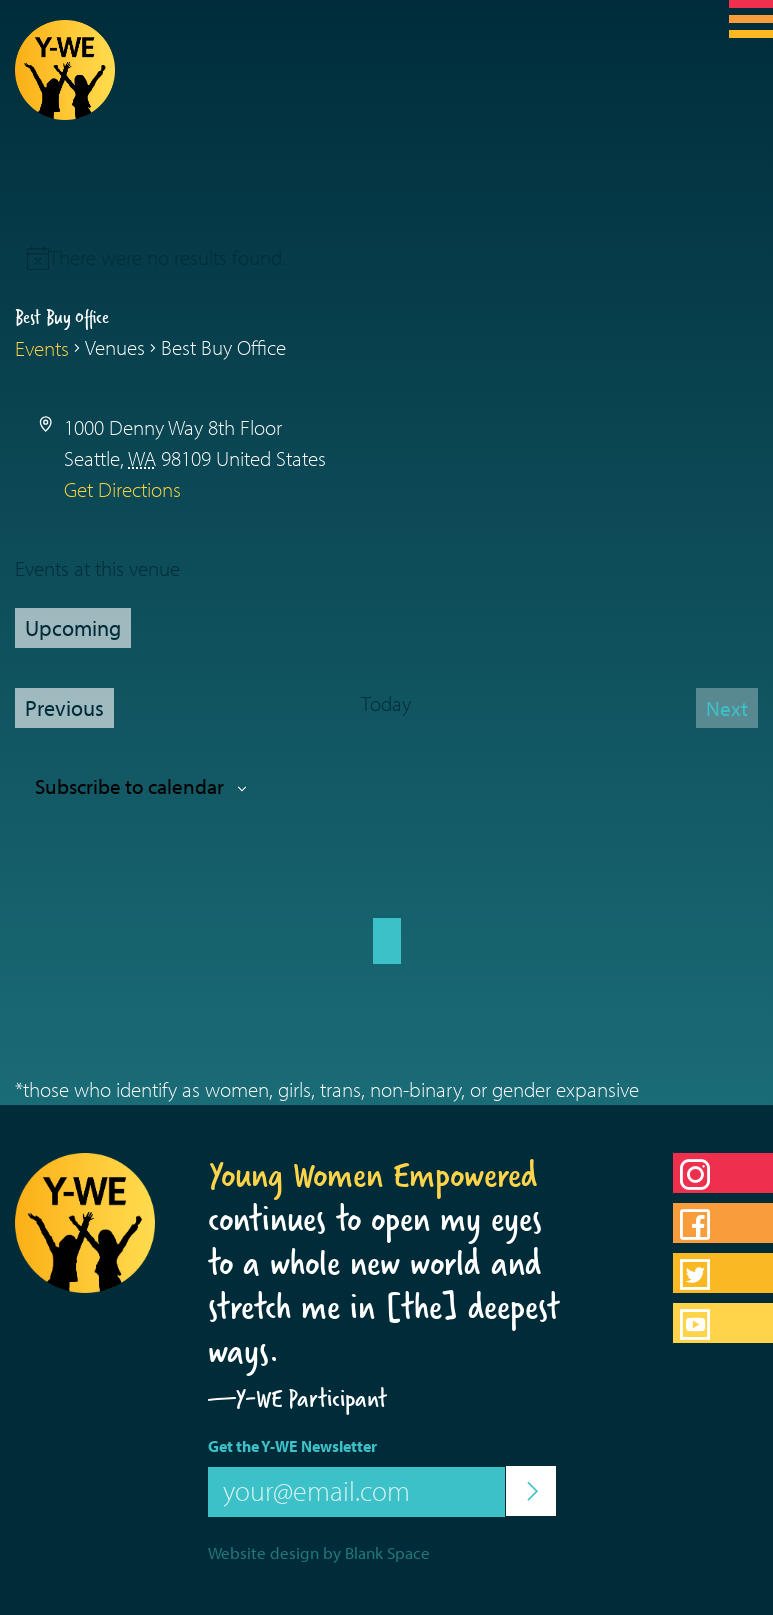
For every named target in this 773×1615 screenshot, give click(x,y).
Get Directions (122, 489)
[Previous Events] (64, 708)
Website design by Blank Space (319, 1552)
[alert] (167, 257)
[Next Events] (727, 708)
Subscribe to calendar (129, 786)
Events (42, 348)
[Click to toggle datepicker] (73, 628)
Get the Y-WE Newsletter (292, 1446)
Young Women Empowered (373, 1175)
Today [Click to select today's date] (386, 703)
